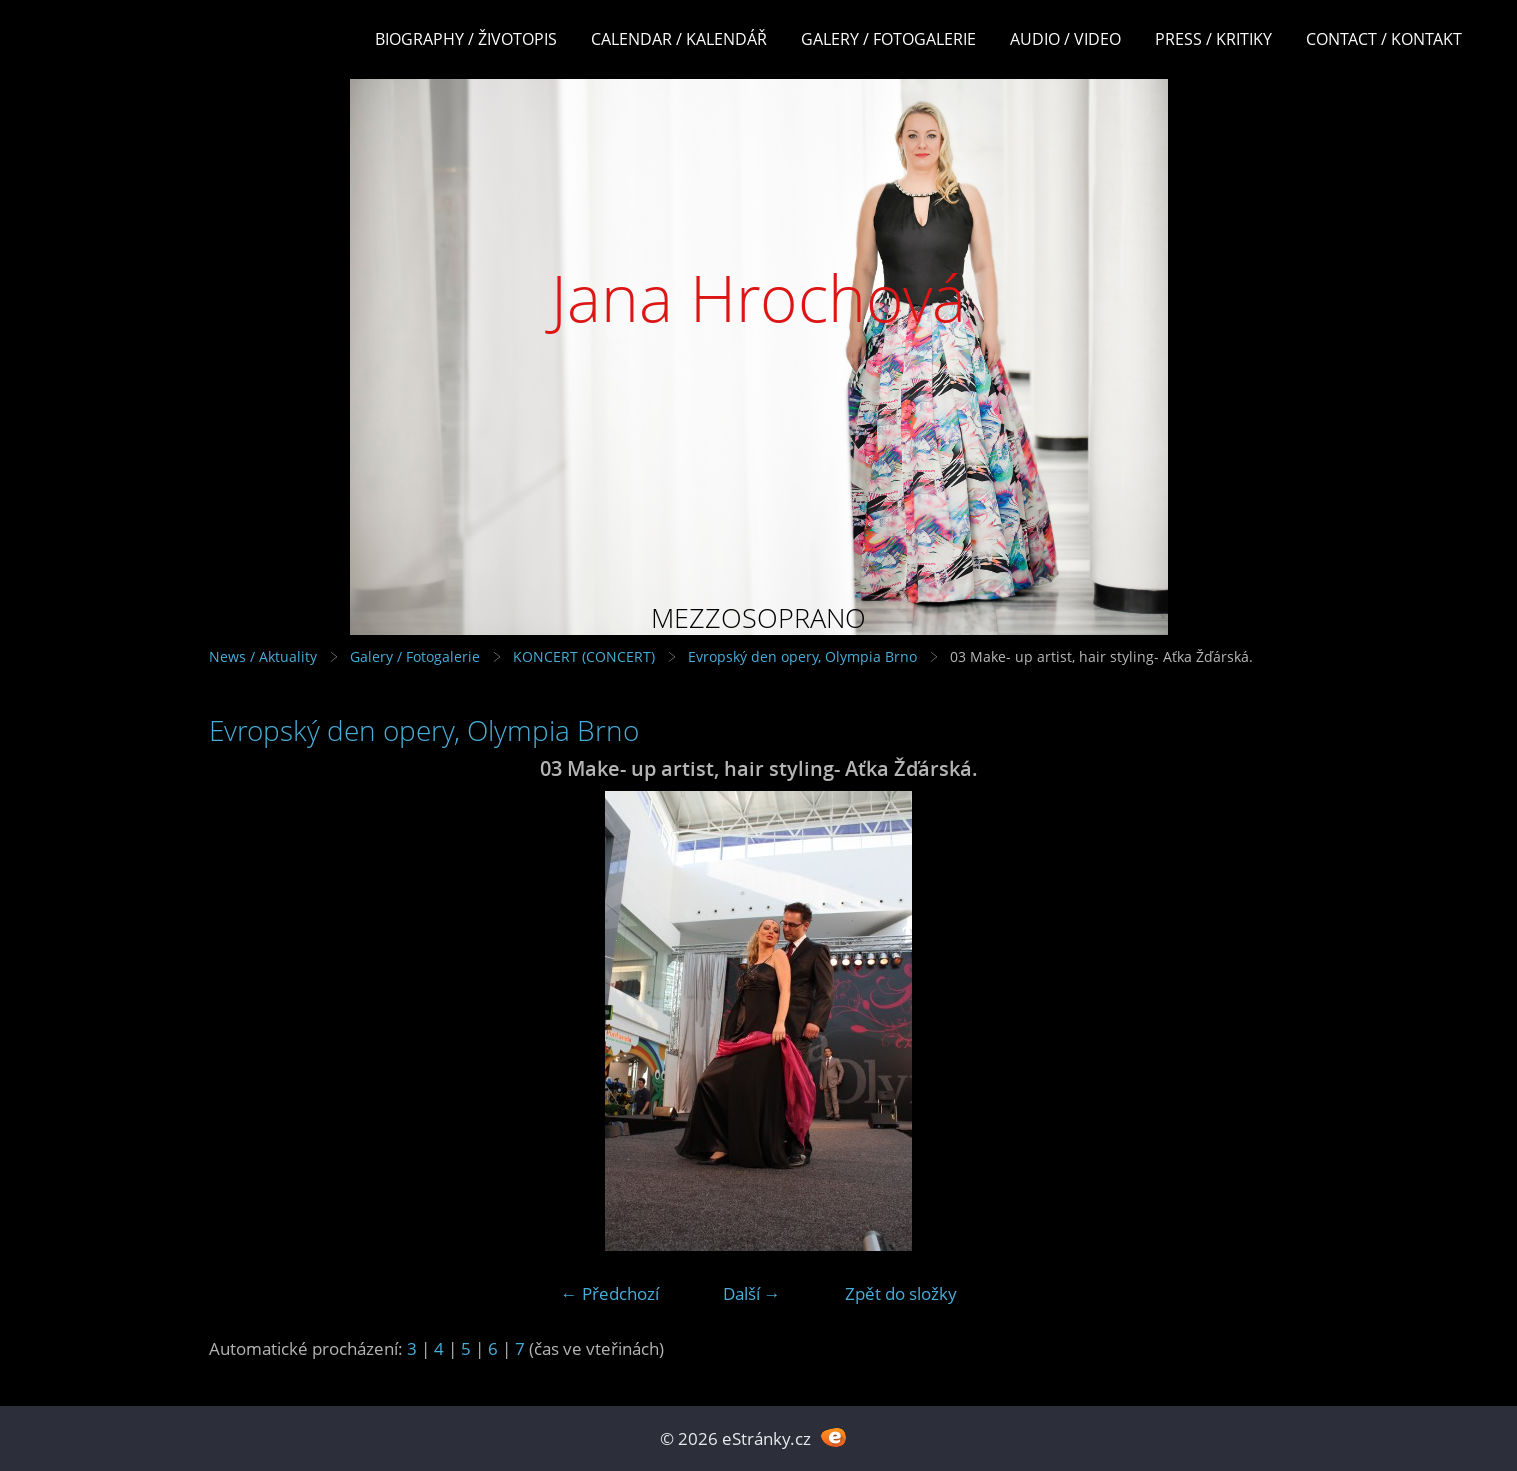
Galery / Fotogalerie (888, 39)
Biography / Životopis (466, 39)
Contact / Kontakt (1384, 39)
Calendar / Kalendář (679, 39)
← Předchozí (610, 1293)
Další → (752, 1293)
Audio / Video (1065, 39)
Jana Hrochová (758, 297)
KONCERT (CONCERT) (584, 656)
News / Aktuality (263, 656)
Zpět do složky (901, 1293)
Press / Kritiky (1213, 39)
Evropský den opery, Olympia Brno (802, 656)
